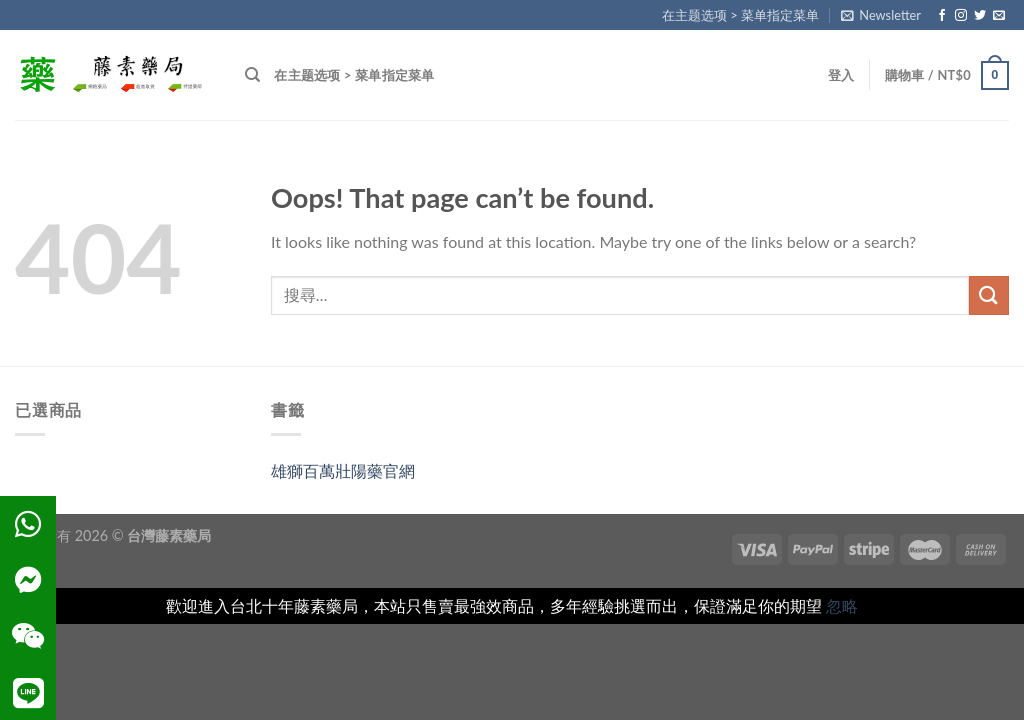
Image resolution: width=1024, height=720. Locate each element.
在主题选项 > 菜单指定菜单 (740, 15)
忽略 (842, 605)
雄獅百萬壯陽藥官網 (343, 470)
